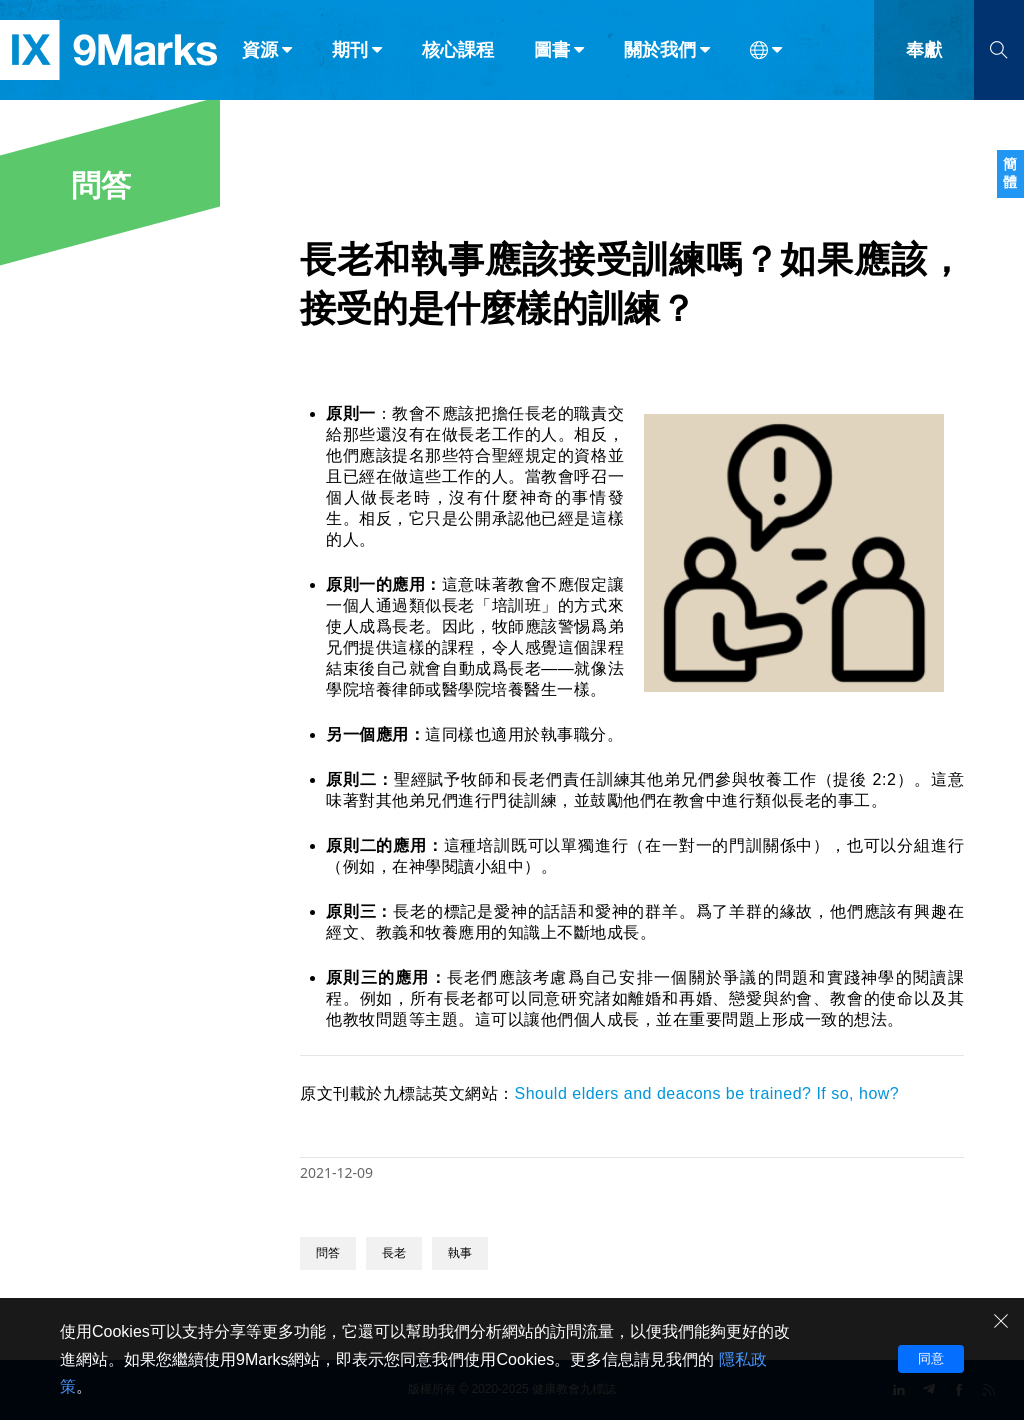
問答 (328, 1253)
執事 (460, 1253)
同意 (931, 1358)
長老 (394, 1253)
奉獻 (924, 58)
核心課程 (458, 58)
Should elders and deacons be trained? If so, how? (707, 1093)
